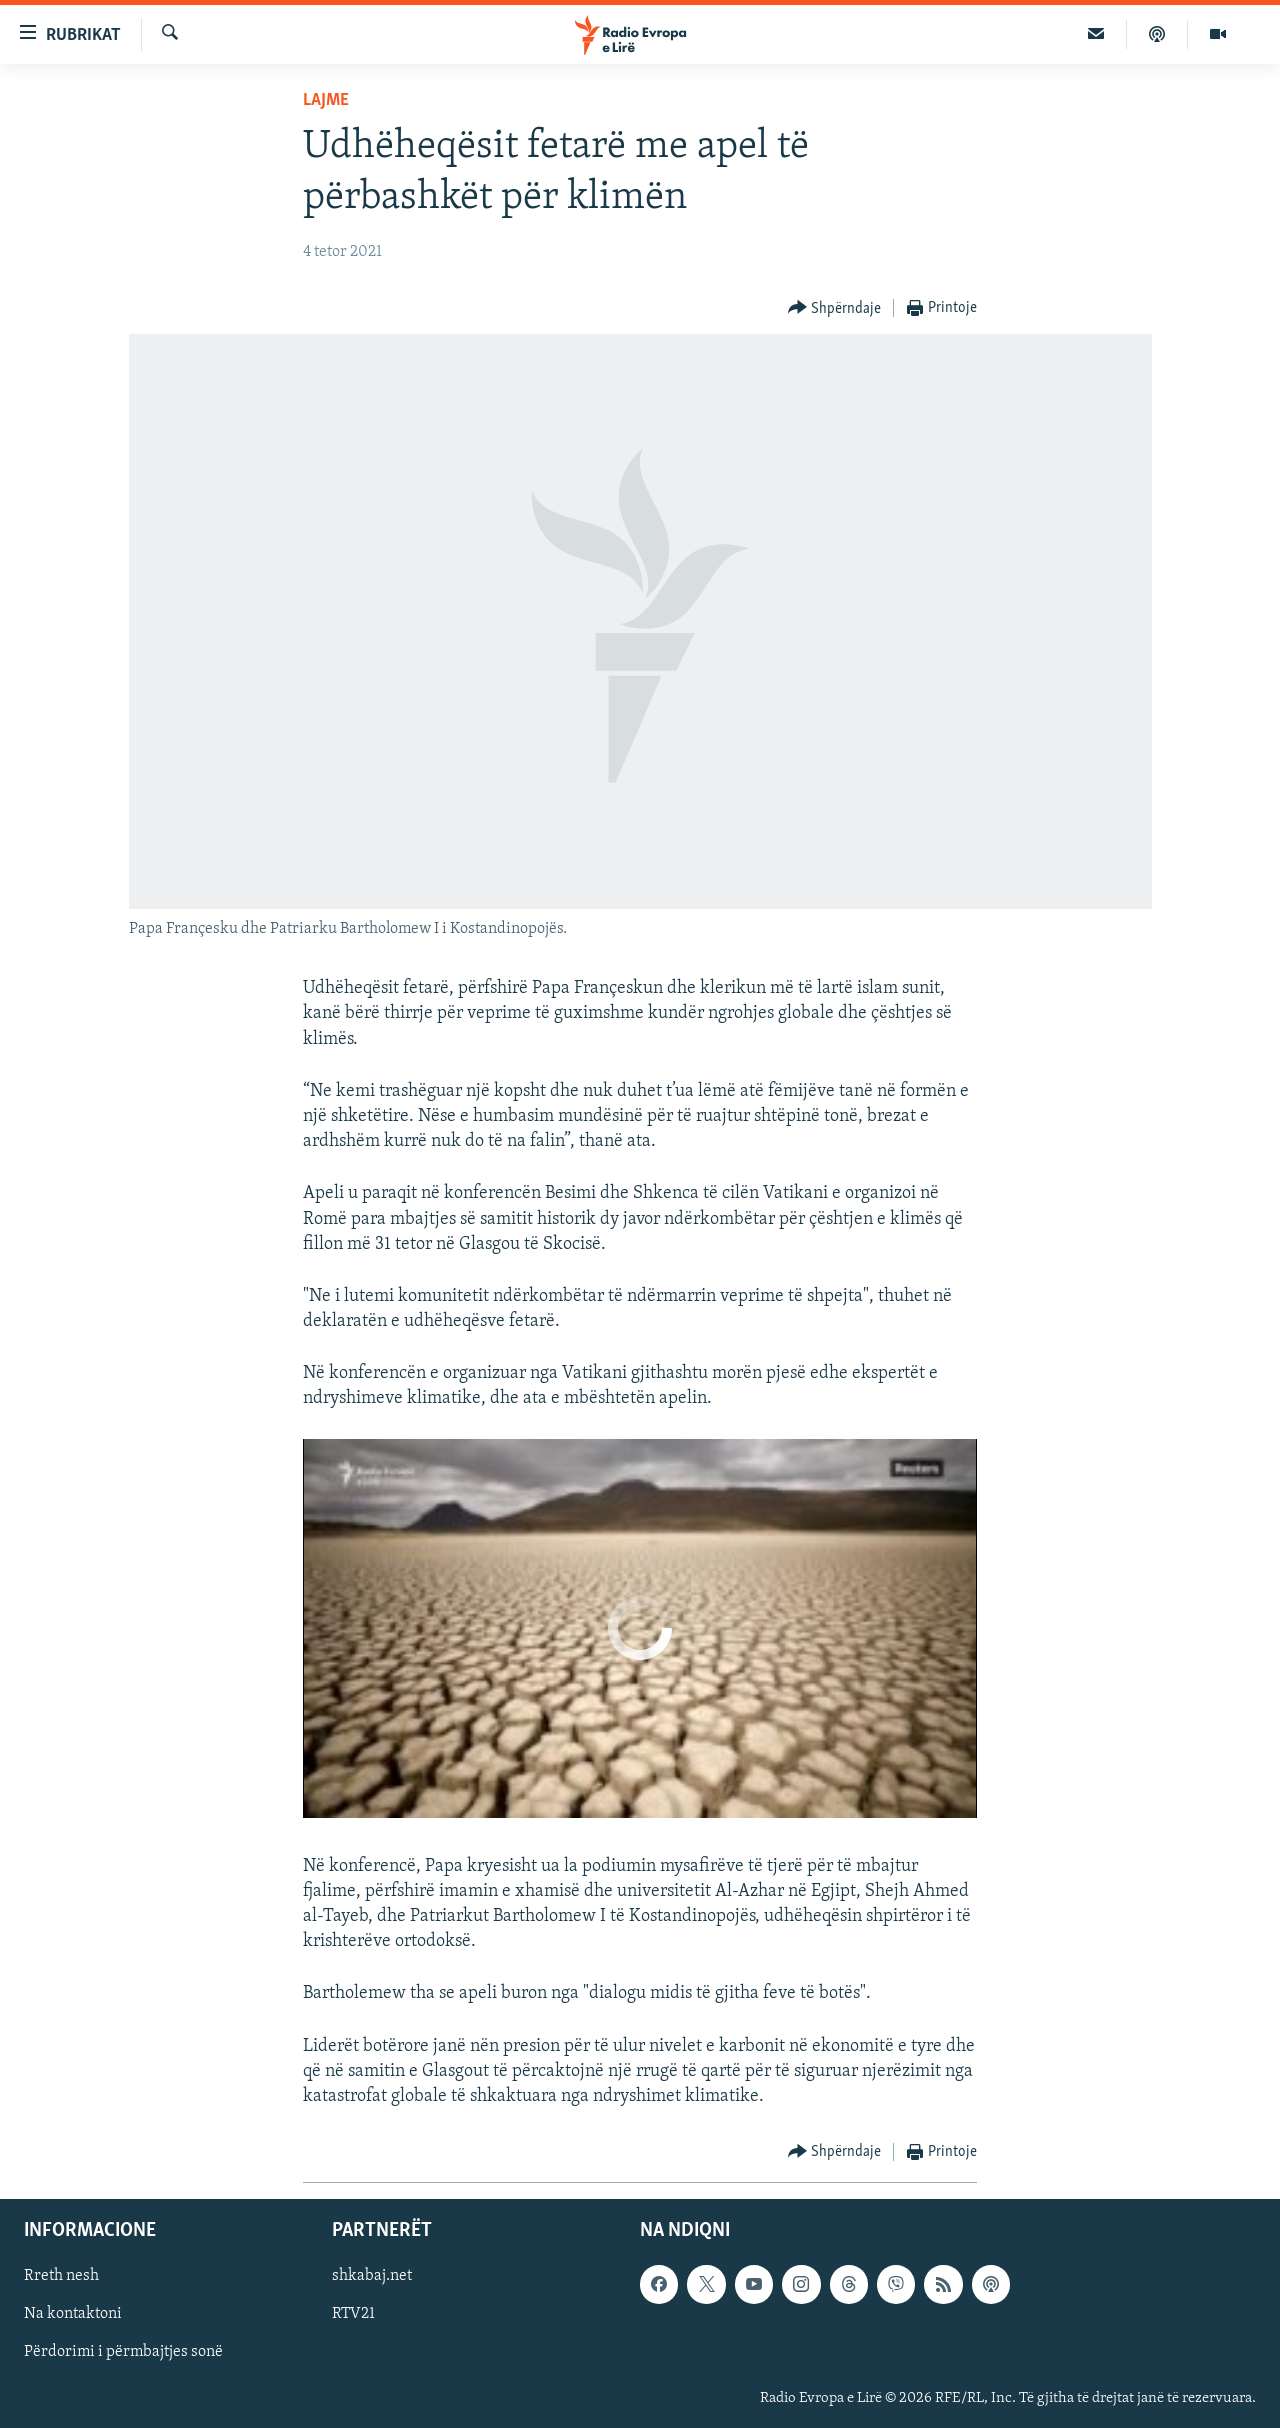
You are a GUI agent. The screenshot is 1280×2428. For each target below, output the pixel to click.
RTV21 (353, 2315)
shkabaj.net (372, 2277)
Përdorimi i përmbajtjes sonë (123, 2353)
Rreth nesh (61, 2277)
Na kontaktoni (73, 2315)
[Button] (835, 308)
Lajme (326, 100)
